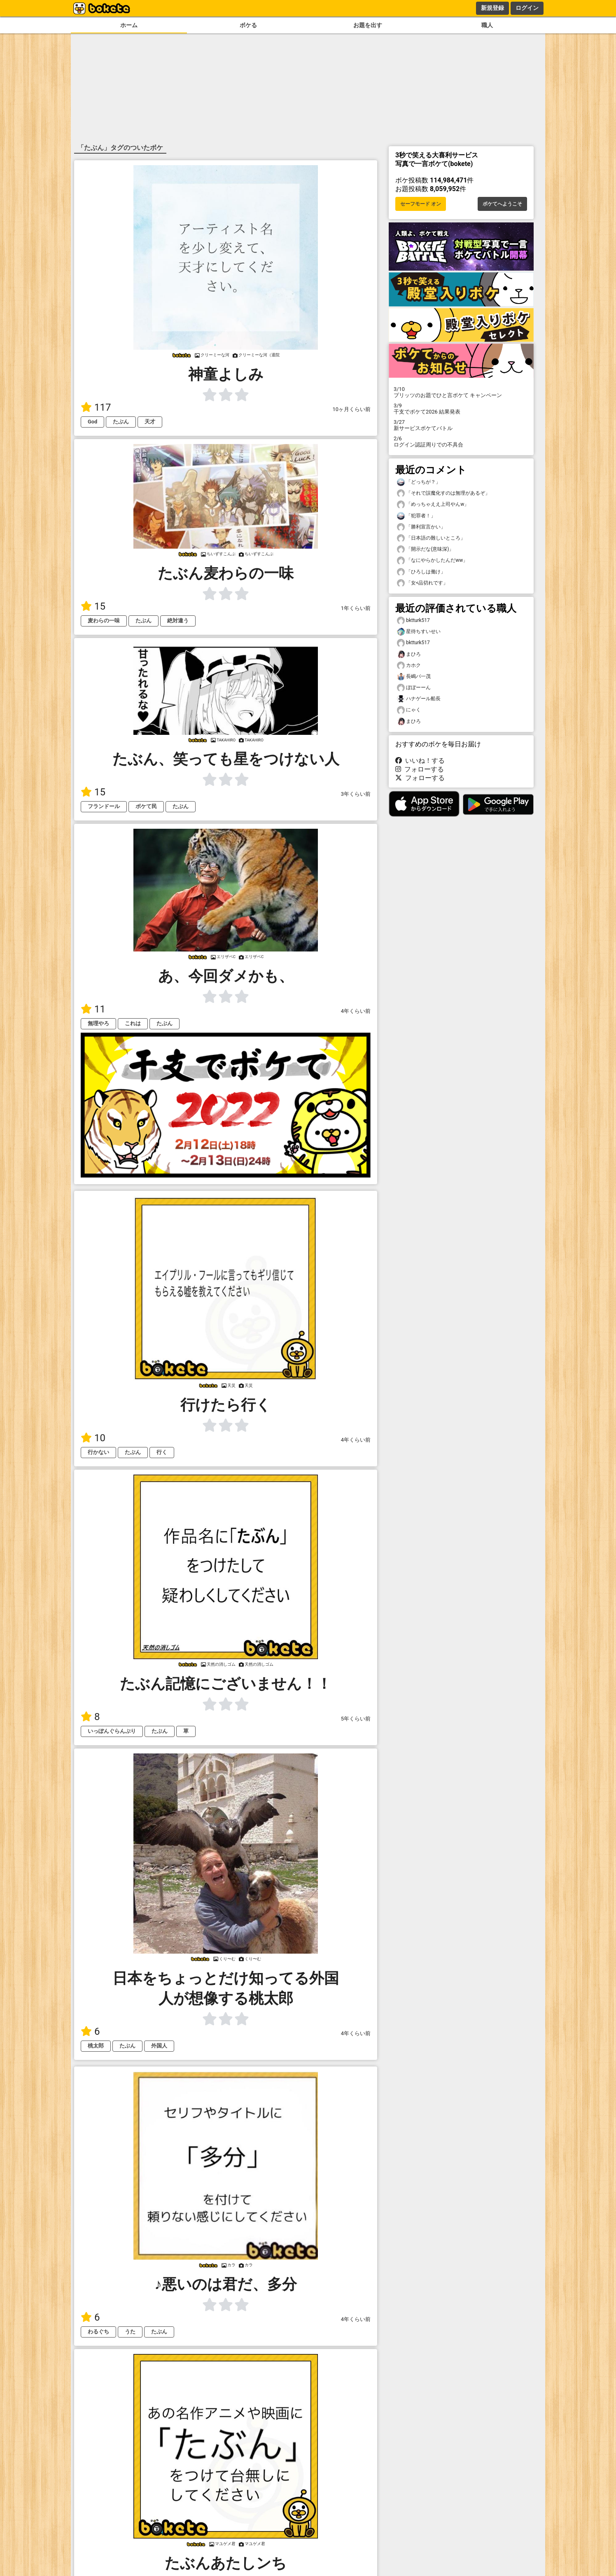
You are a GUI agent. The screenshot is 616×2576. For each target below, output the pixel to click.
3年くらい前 (356, 794)
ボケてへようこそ (502, 204)
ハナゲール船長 (419, 699)
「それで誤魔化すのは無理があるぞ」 (443, 493)
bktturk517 (413, 620)
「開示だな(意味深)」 (425, 549)
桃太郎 (96, 2046)
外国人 (159, 2046)
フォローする (419, 769)
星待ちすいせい (419, 632)
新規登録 (492, 8)
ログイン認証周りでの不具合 (461, 441)
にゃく (409, 710)
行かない (98, 1452)
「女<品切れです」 (422, 583)
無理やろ (98, 1023)
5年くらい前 (356, 1719)
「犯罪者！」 (416, 516)
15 (93, 606)
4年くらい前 (356, 1011)
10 (93, 1438)
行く (161, 1452)
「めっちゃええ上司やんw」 (433, 504)
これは (133, 1023)
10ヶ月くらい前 (352, 409)
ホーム (129, 25)
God (92, 421)
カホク (409, 665)
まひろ (409, 654)
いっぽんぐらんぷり (112, 1731)
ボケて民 (146, 806)
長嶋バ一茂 (414, 676)
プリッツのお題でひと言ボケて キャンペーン (461, 392)
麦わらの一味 (104, 620)
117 (96, 407)
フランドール (104, 806)
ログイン (527, 8)
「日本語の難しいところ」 (431, 538)
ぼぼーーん (414, 688)
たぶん (121, 421)
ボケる (248, 25)
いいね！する (420, 760)
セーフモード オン (420, 204)
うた (130, 2331)
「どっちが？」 (419, 482)
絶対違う (178, 620)
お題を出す (367, 25)
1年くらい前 (356, 608)
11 (93, 1009)
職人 (487, 25)
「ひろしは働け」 (421, 572)
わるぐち (98, 2331)
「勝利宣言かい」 (421, 527)
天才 (150, 421)
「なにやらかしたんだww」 (432, 560)
